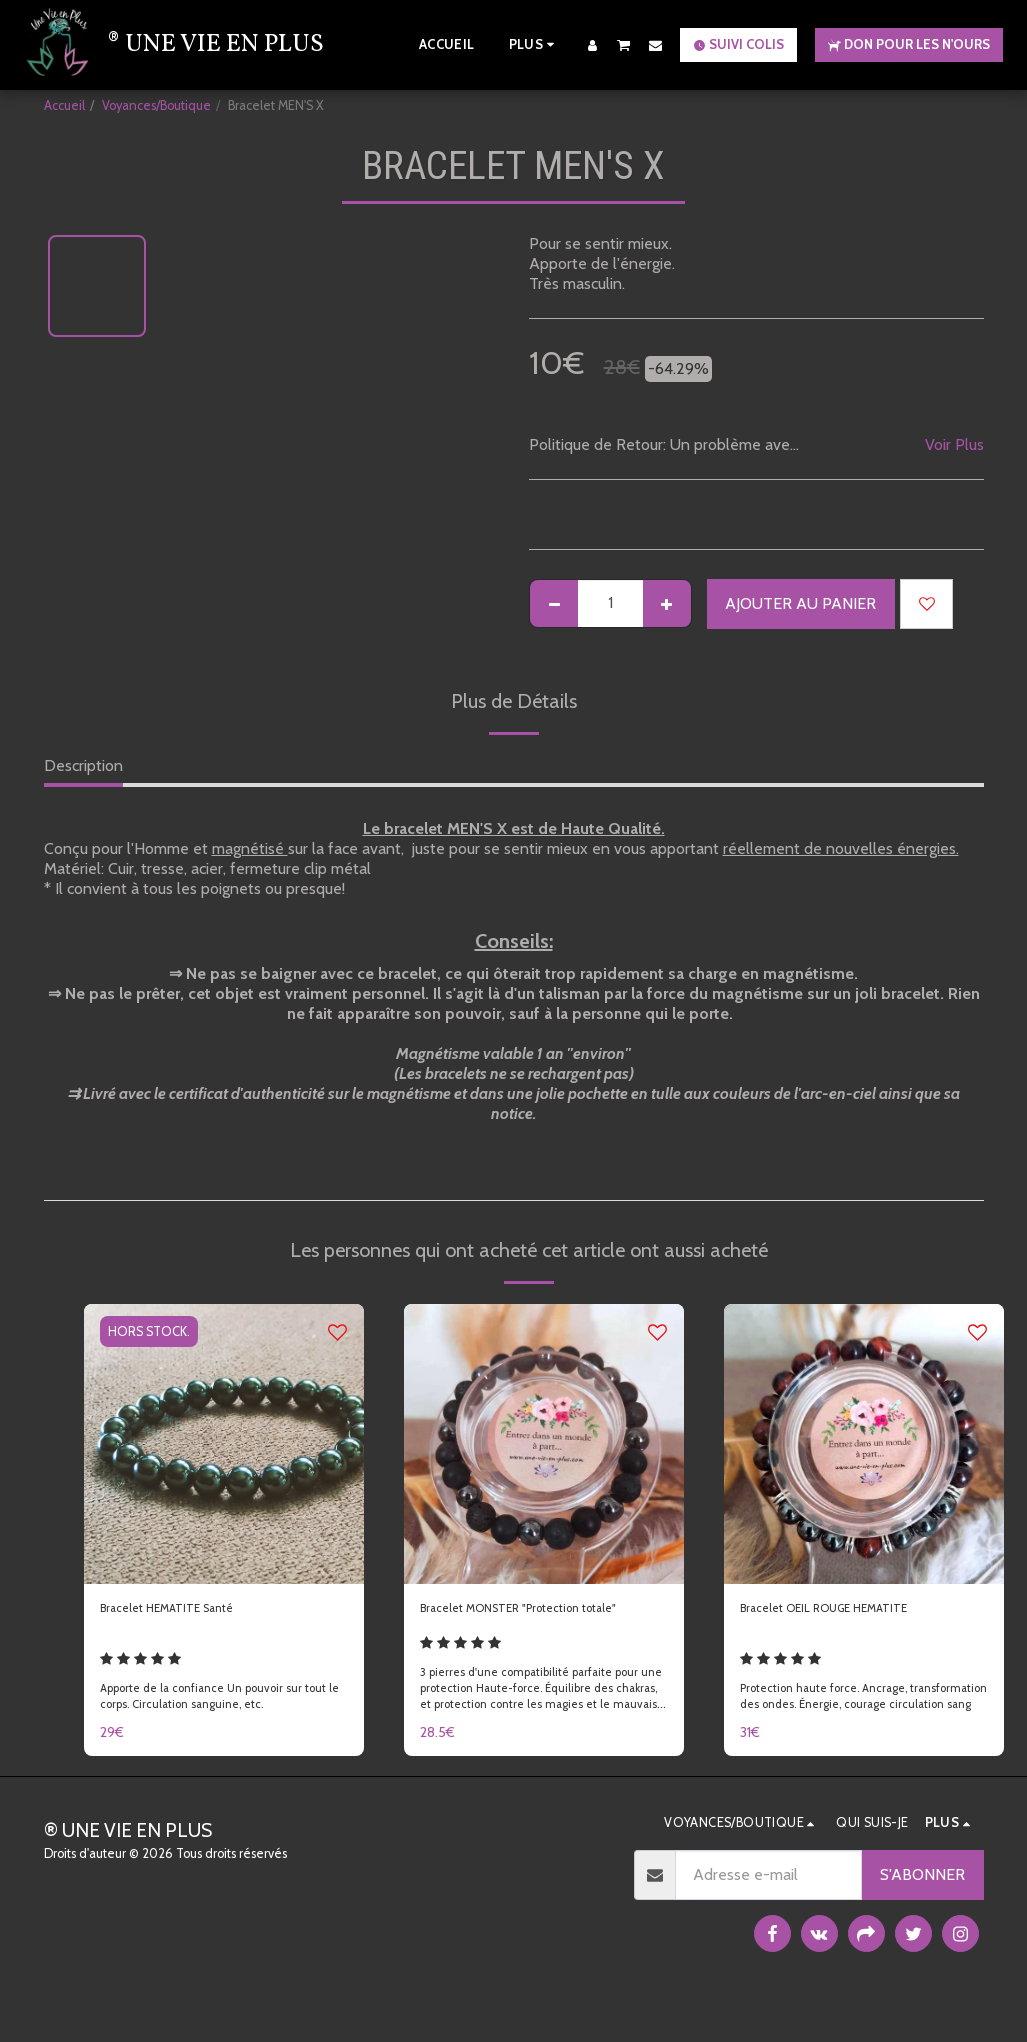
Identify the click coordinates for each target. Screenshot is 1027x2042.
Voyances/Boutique (156, 105)
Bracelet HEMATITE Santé (191, 1611)
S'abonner (922, 1909)
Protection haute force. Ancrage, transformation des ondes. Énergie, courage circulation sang (840, 1722)
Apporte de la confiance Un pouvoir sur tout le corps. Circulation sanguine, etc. (222, 1725)
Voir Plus (954, 444)
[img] (224, 1444)
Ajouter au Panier (800, 603)
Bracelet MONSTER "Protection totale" (529, 1623)
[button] (624, 44)
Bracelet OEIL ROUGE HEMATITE (856, 1611)
